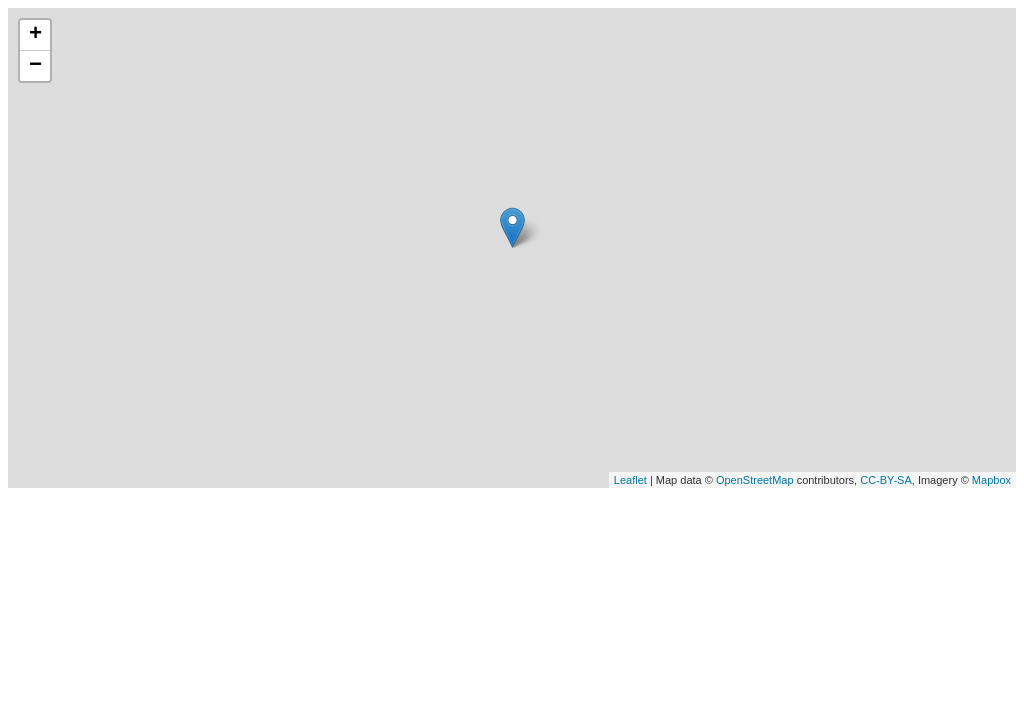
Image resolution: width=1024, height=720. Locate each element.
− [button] (35, 66)
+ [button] (35, 35)
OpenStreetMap (755, 480)
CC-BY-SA (886, 480)
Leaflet (630, 480)
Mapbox (991, 480)
